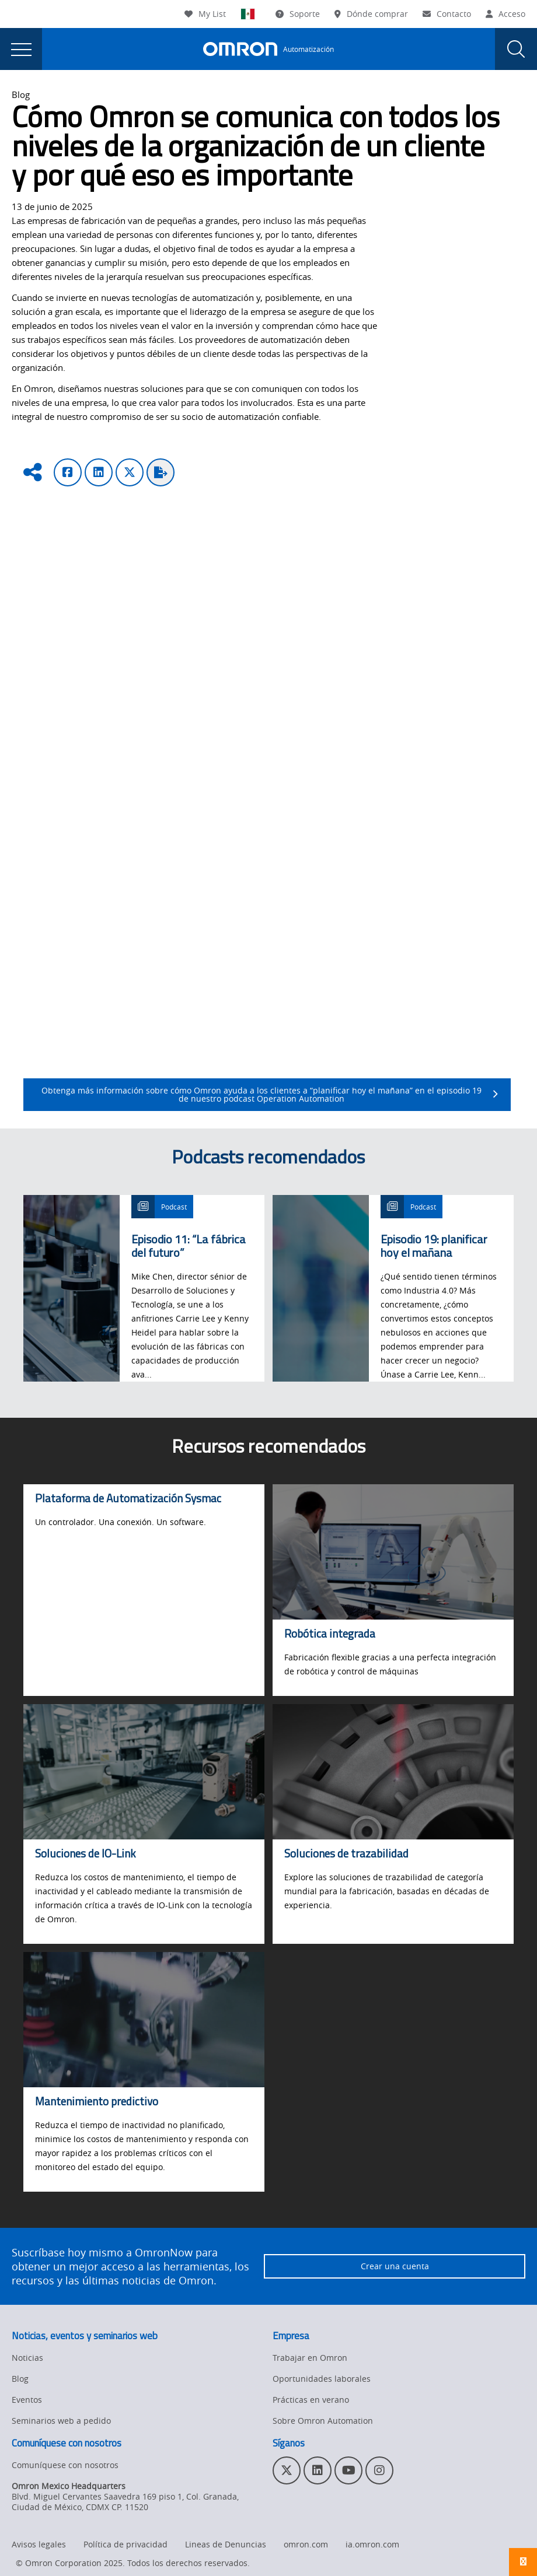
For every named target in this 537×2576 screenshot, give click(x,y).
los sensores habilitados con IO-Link (429, 712)
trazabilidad (379, 1019)
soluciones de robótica (315, 1047)
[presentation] (21, 49)
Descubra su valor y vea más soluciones (379, 775)
